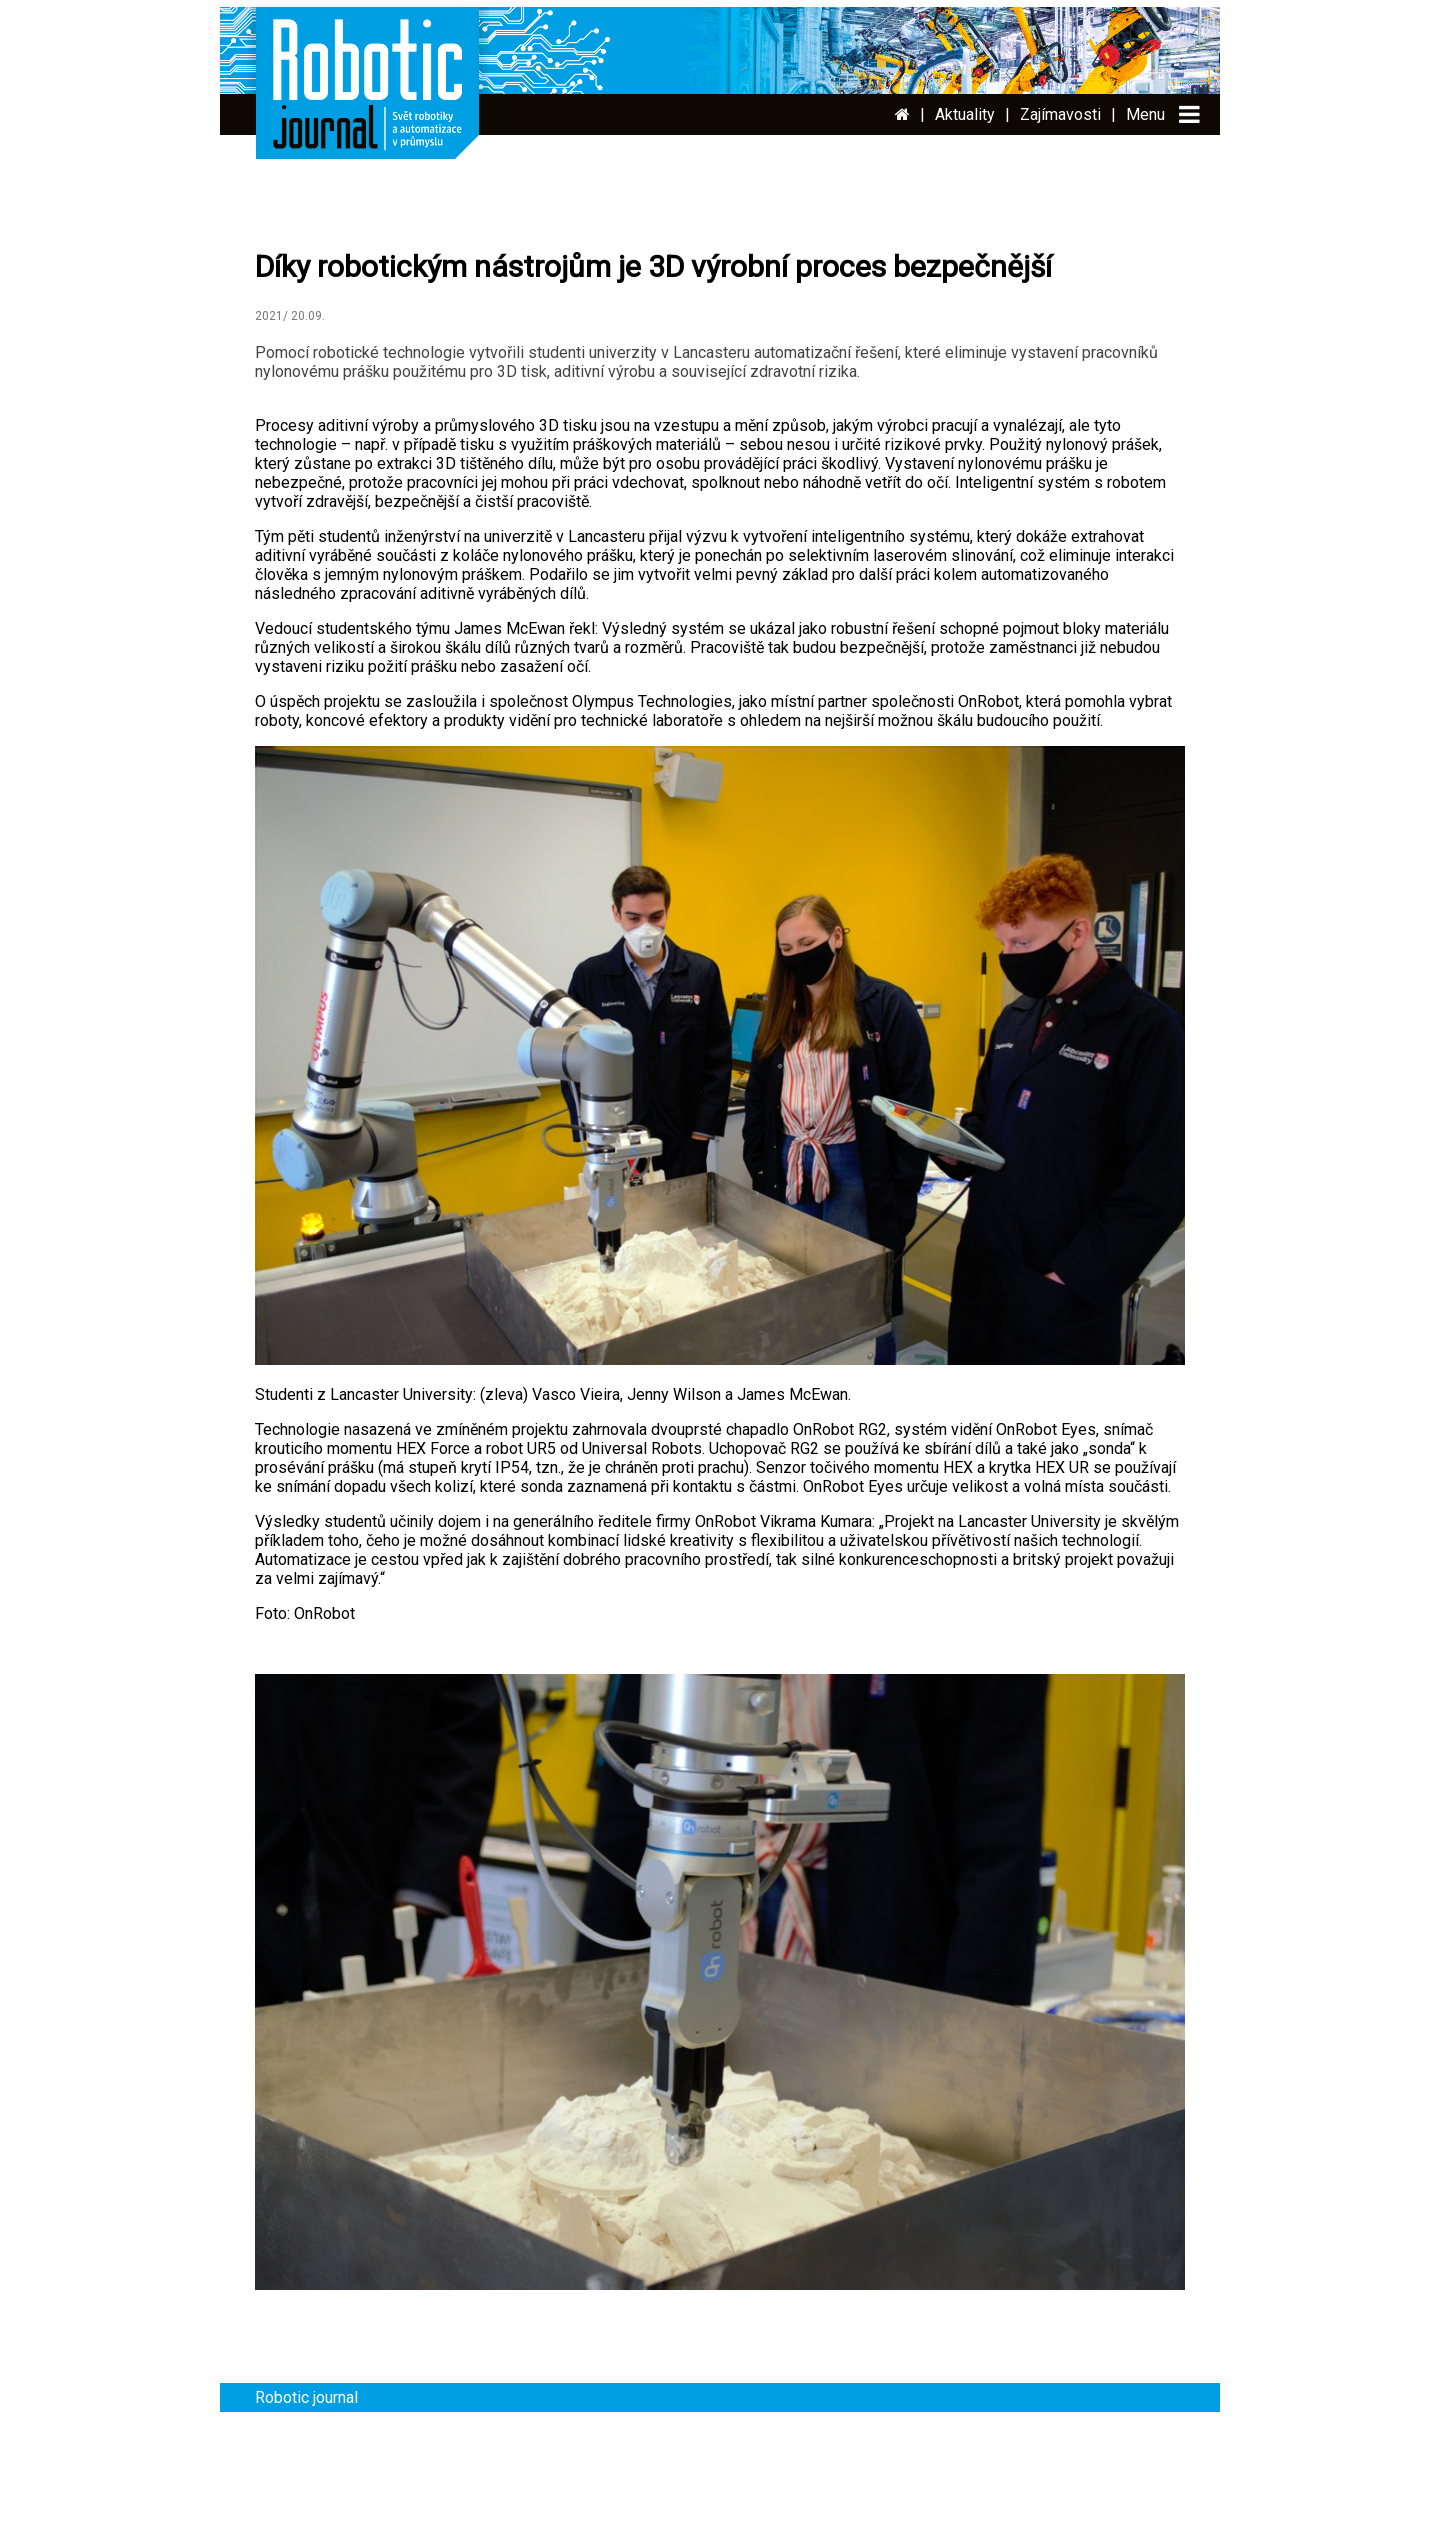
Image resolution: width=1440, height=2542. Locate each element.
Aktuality (965, 114)
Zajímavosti (1060, 114)
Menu (1145, 114)
